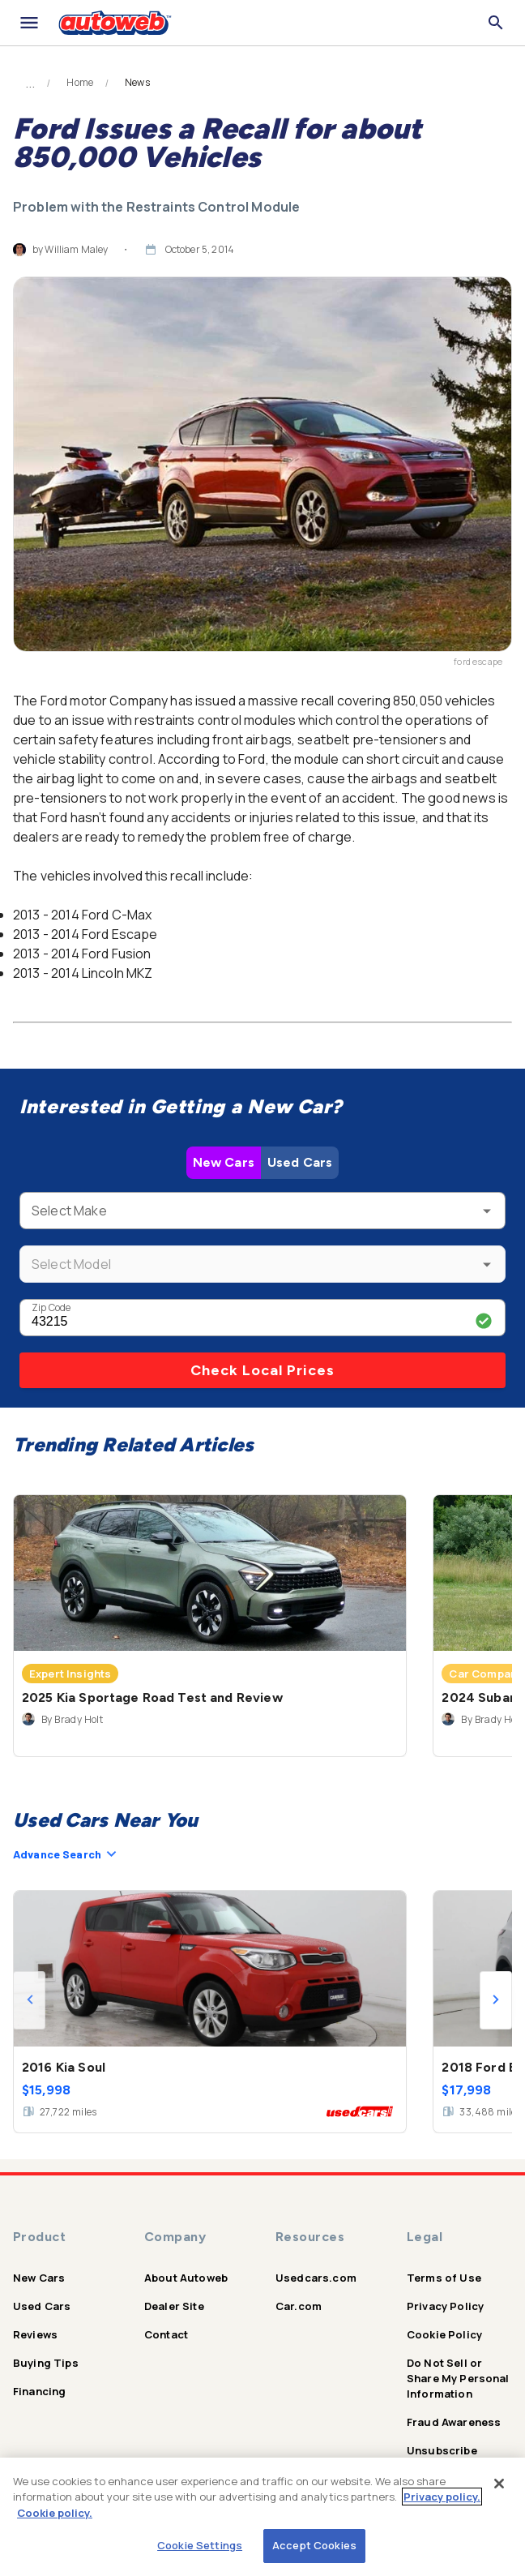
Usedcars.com (315, 2277)
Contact (166, 2334)
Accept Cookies (314, 2545)
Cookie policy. (54, 2512)
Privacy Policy (445, 2306)
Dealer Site (174, 2306)
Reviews (35, 2334)
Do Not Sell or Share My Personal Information (458, 2378)
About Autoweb (186, 2277)
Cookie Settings (199, 2545)
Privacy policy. (441, 2496)
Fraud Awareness (454, 2422)
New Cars (223, 1162)
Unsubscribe (442, 2450)
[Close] (499, 2483)
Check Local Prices (262, 1370)
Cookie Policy (444, 2334)
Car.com (298, 2306)
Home (79, 82)
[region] (262, 2517)
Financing (39, 2391)
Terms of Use (444, 2277)
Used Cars (299, 1162)
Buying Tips (46, 2362)
